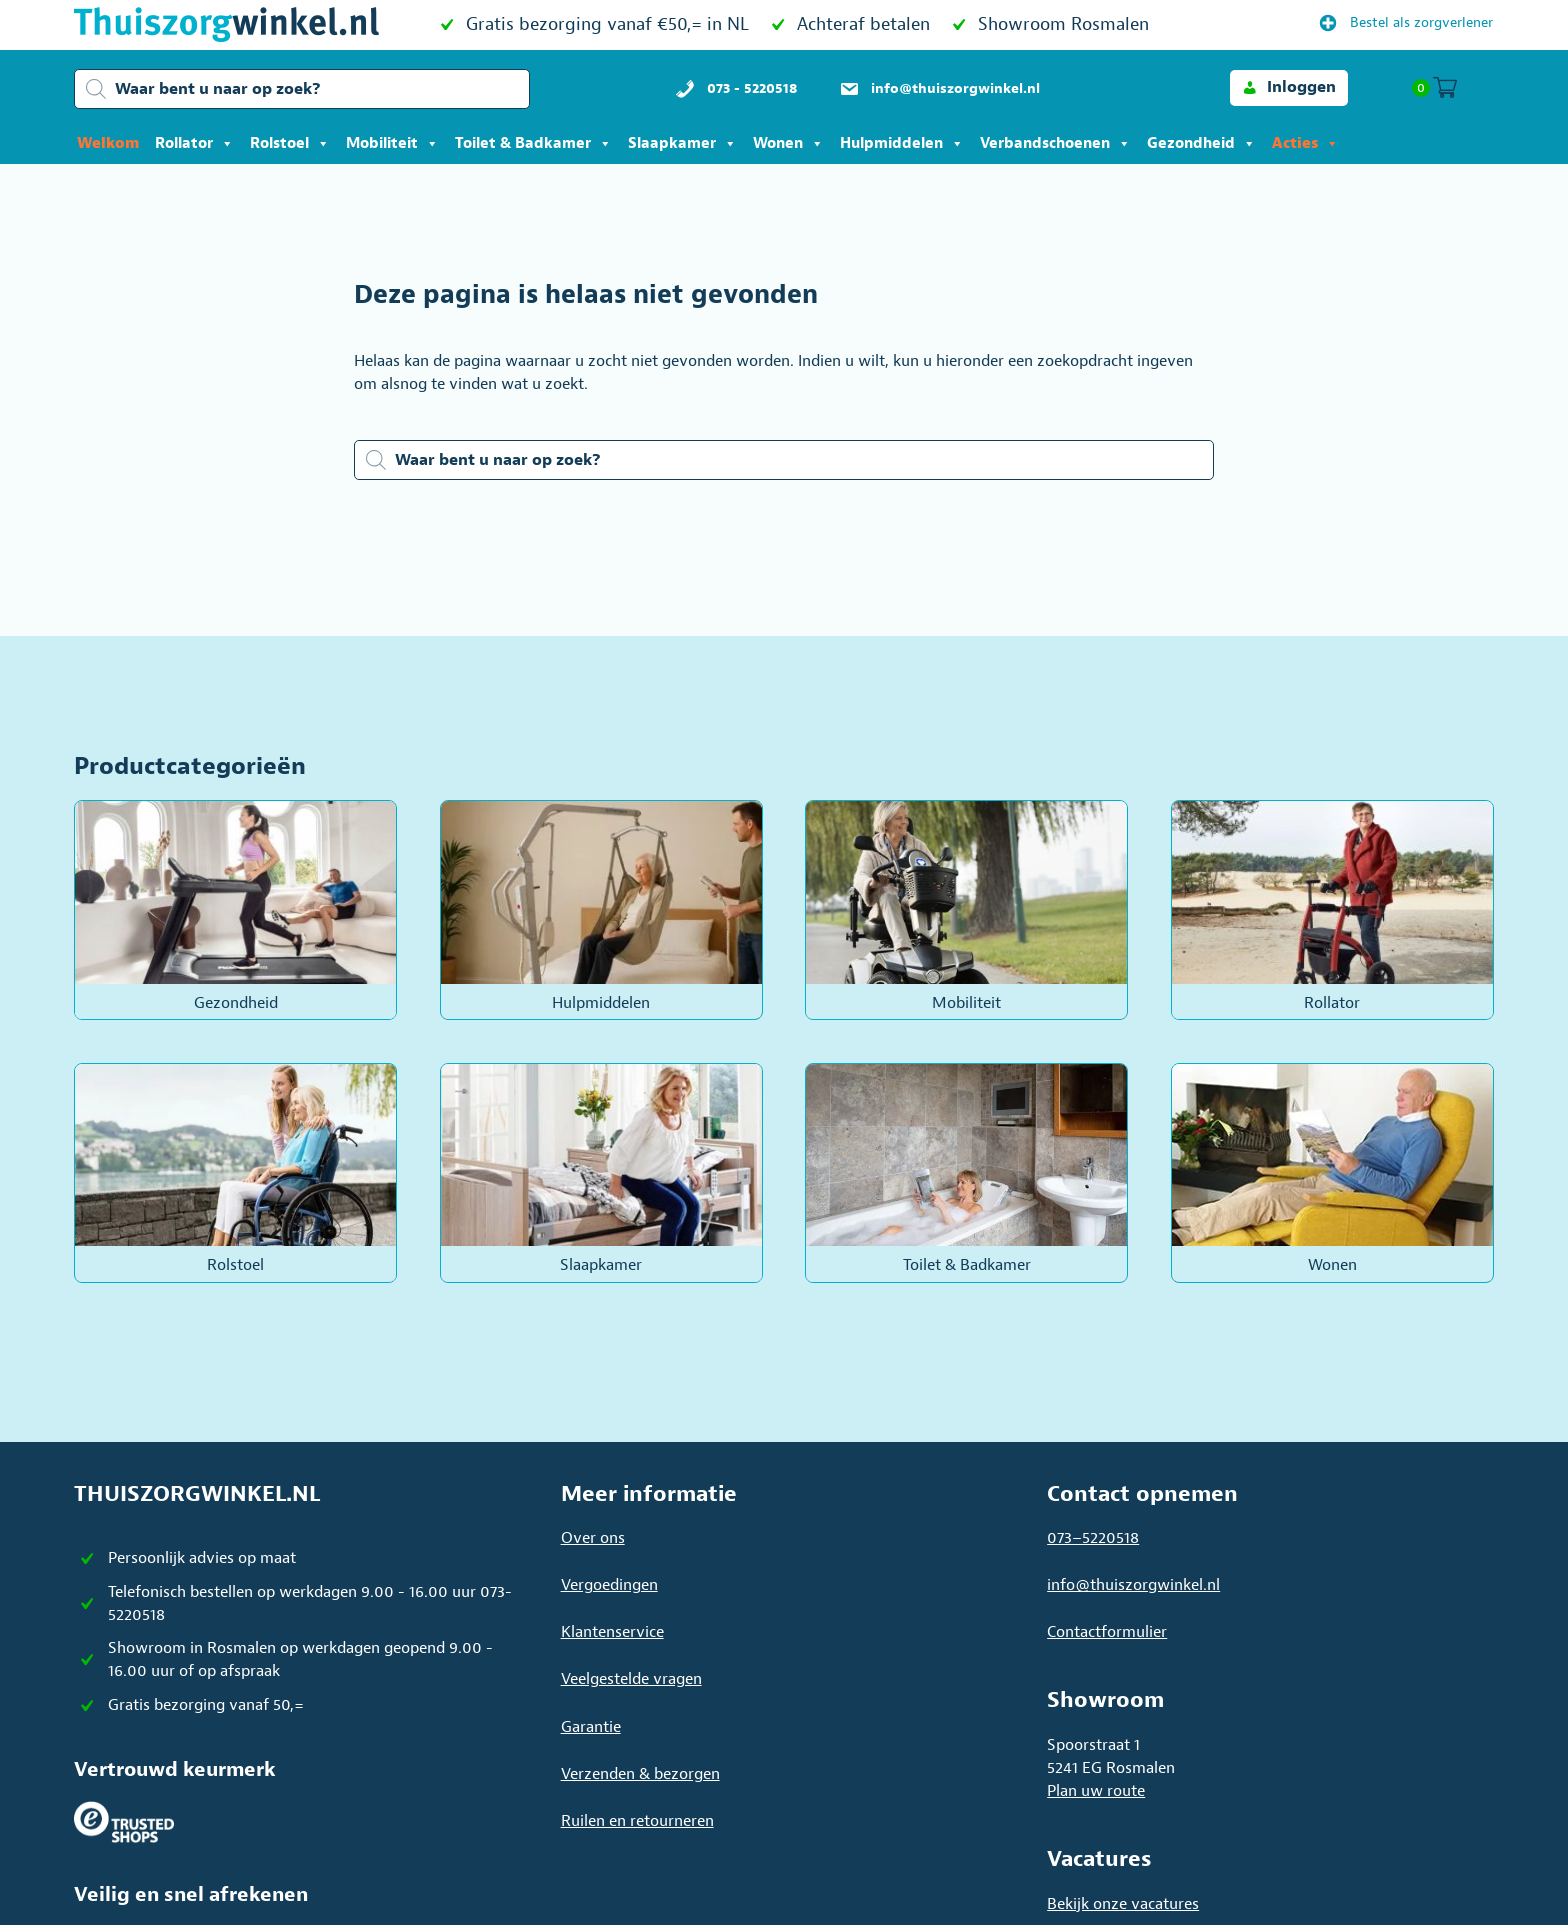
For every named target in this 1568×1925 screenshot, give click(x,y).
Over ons (593, 1538)
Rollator (194, 144)
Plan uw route (1096, 1791)
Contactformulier (1107, 1632)
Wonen (788, 144)
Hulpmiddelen (902, 144)
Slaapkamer (682, 144)
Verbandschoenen (1055, 144)
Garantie (591, 1727)
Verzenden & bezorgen (640, 1774)
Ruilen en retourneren (637, 1821)
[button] (1289, 87)
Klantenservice (612, 1632)
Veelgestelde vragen (631, 1679)
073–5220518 (1093, 1538)
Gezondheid (1201, 144)
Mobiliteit (392, 144)
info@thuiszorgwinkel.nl (1133, 1585)
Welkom (108, 143)
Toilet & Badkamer (533, 144)
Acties (1305, 144)
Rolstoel (290, 144)
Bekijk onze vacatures (1123, 1904)
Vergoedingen (609, 1585)
